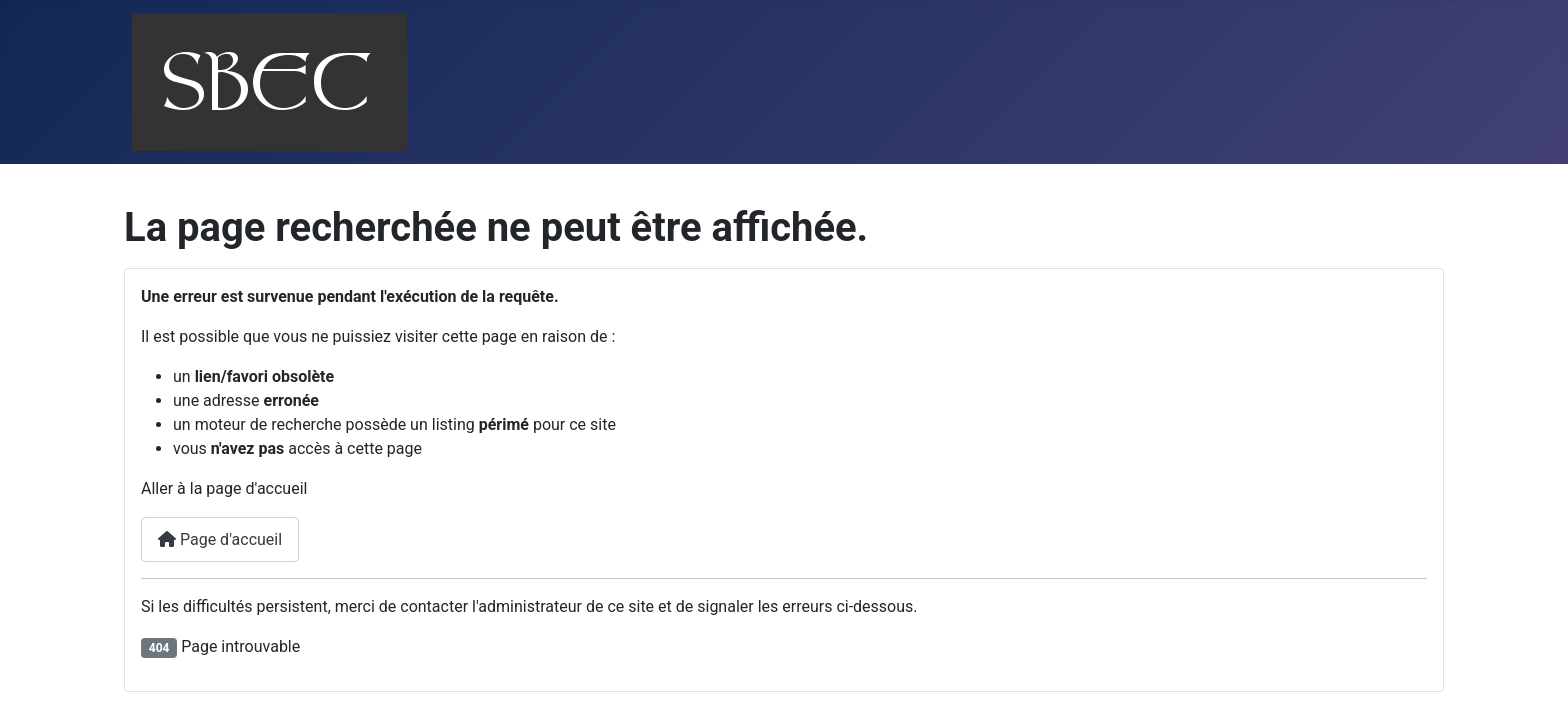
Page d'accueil (220, 539)
